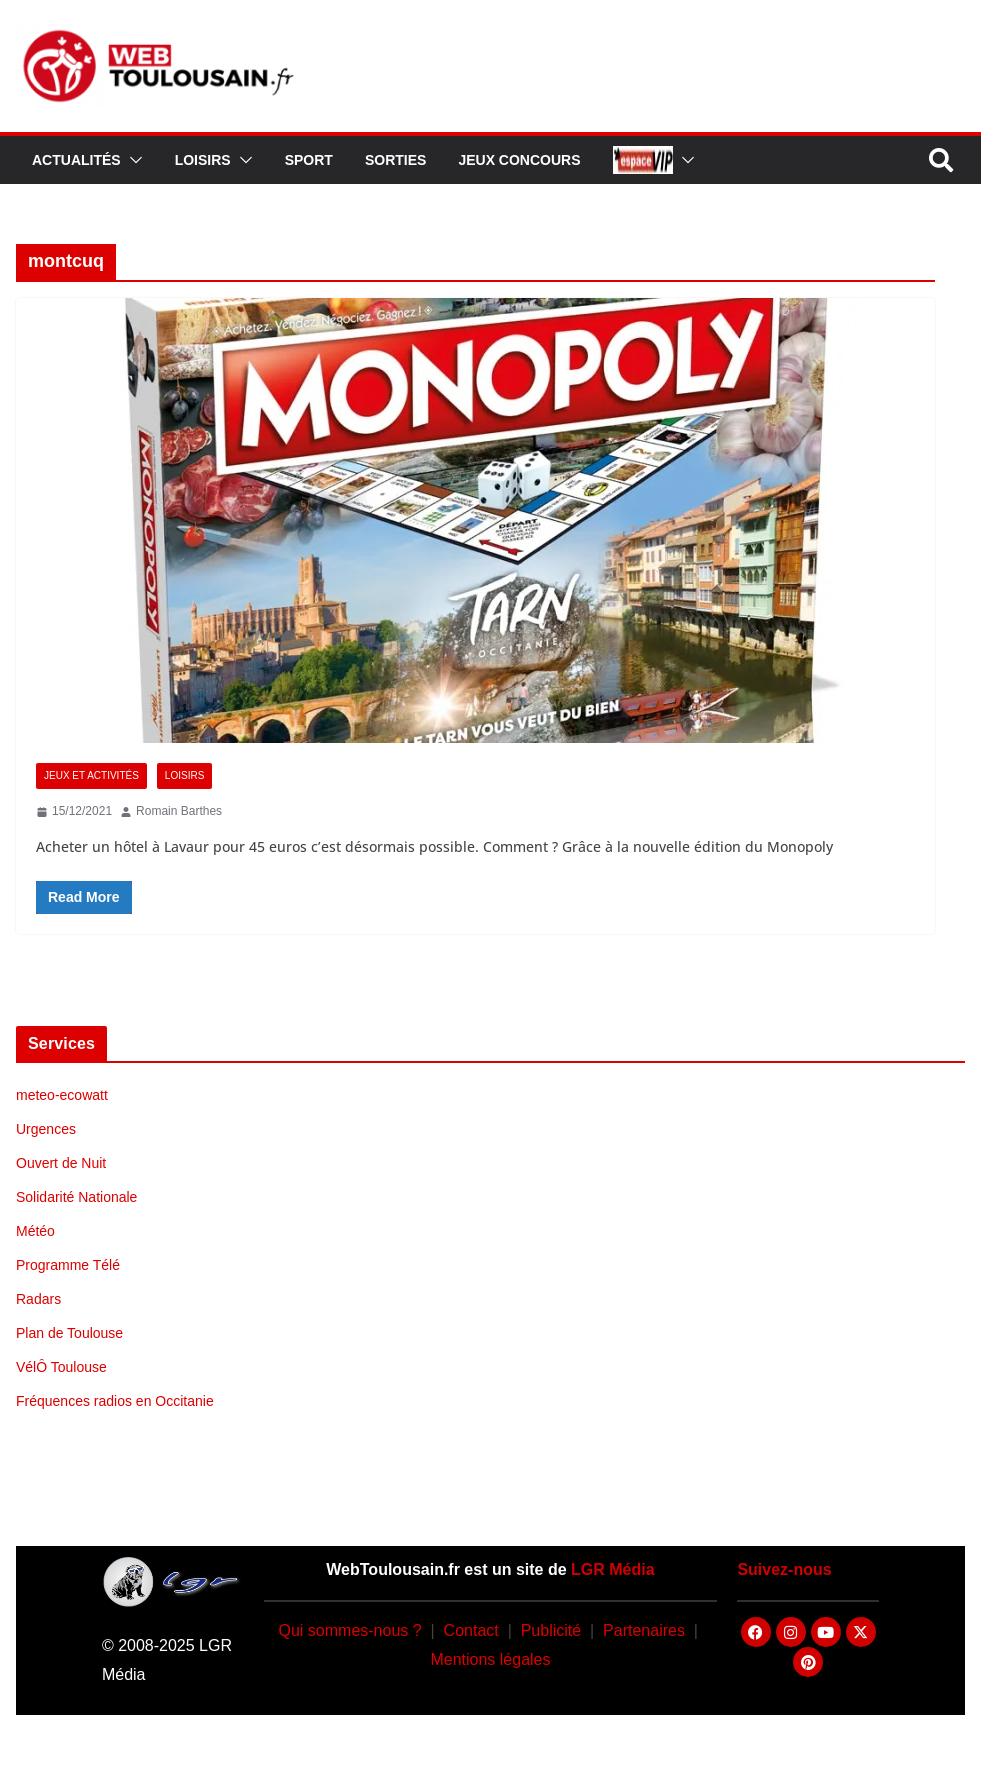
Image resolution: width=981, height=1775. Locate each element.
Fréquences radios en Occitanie (115, 1401)
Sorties (395, 160)
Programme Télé (68, 1265)
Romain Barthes (179, 811)
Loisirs (203, 160)
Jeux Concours (519, 160)
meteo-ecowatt (62, 1095)
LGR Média (613, 1569)
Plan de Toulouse (69, 1333)
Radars (38, 1299)
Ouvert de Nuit (61, 1163)
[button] (132, 160)
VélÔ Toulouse (61, 1367)
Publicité (551, 1630)
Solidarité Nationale (76, 1197)
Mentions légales (490, 1659)
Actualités (76, 160)
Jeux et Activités (91, 775)
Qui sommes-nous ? (349, 1630)
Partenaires (644, 1630)
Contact (471, 1630)
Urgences (46, 1129)
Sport (309, 160)
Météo (35, 1231)
